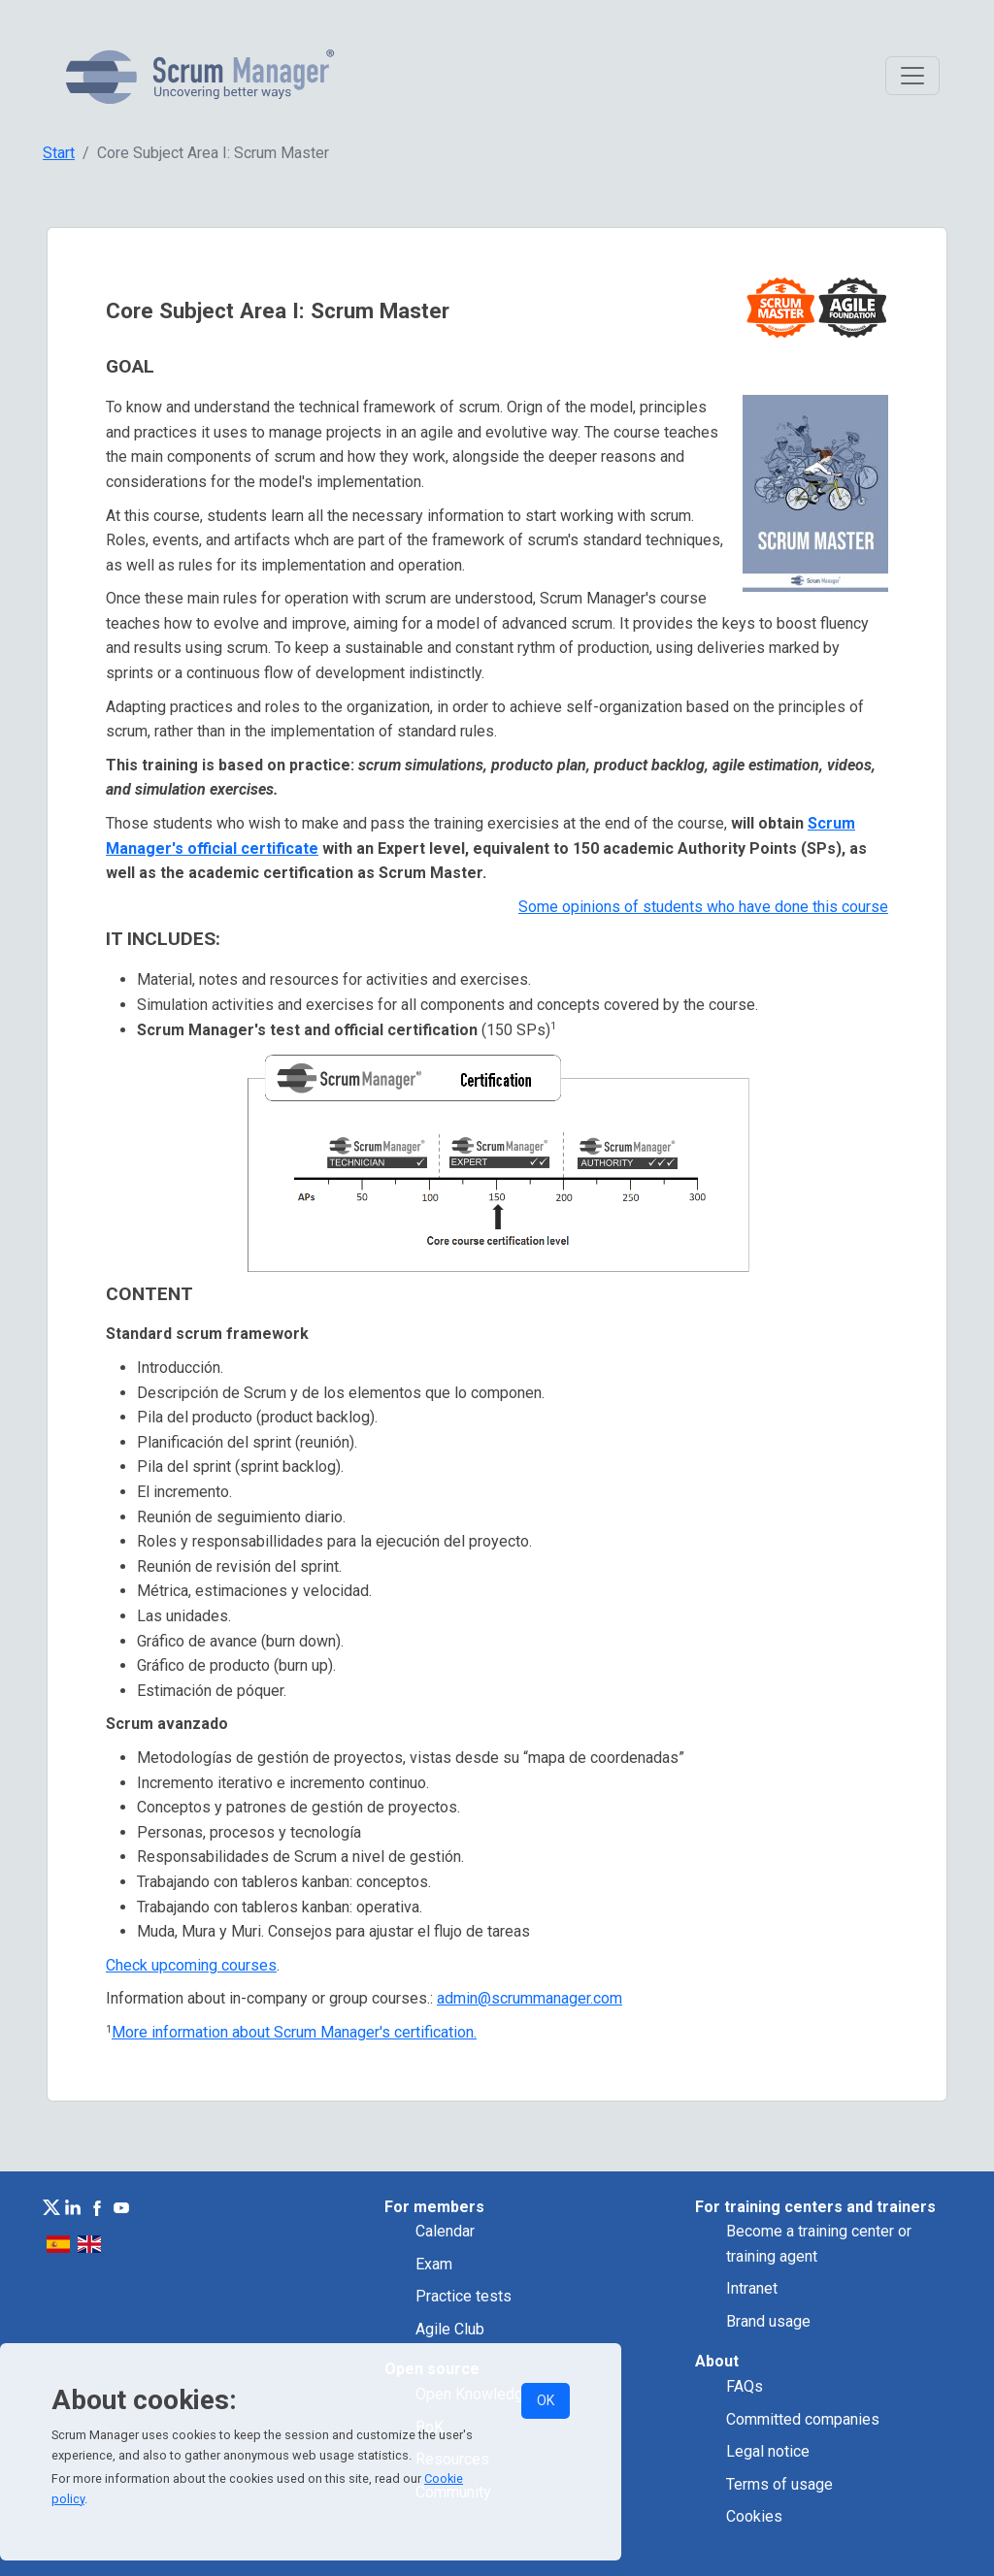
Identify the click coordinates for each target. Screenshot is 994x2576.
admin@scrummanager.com (529, 1998)
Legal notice (768, 2451)
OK (545, 2400)
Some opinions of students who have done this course (703, 906)
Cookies (754, 2516)
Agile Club (449, 2329)
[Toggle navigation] (912, 75)
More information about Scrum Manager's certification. (294, 2032)
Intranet (752, 2288)
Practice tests (463, 2296)
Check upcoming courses (191, 1965)
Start (59, 153)
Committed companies (802, 2419)
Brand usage (768, 2321)
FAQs (744, 2386)
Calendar (445, 2231)
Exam (433, 2264)
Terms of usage (779, 2484)
